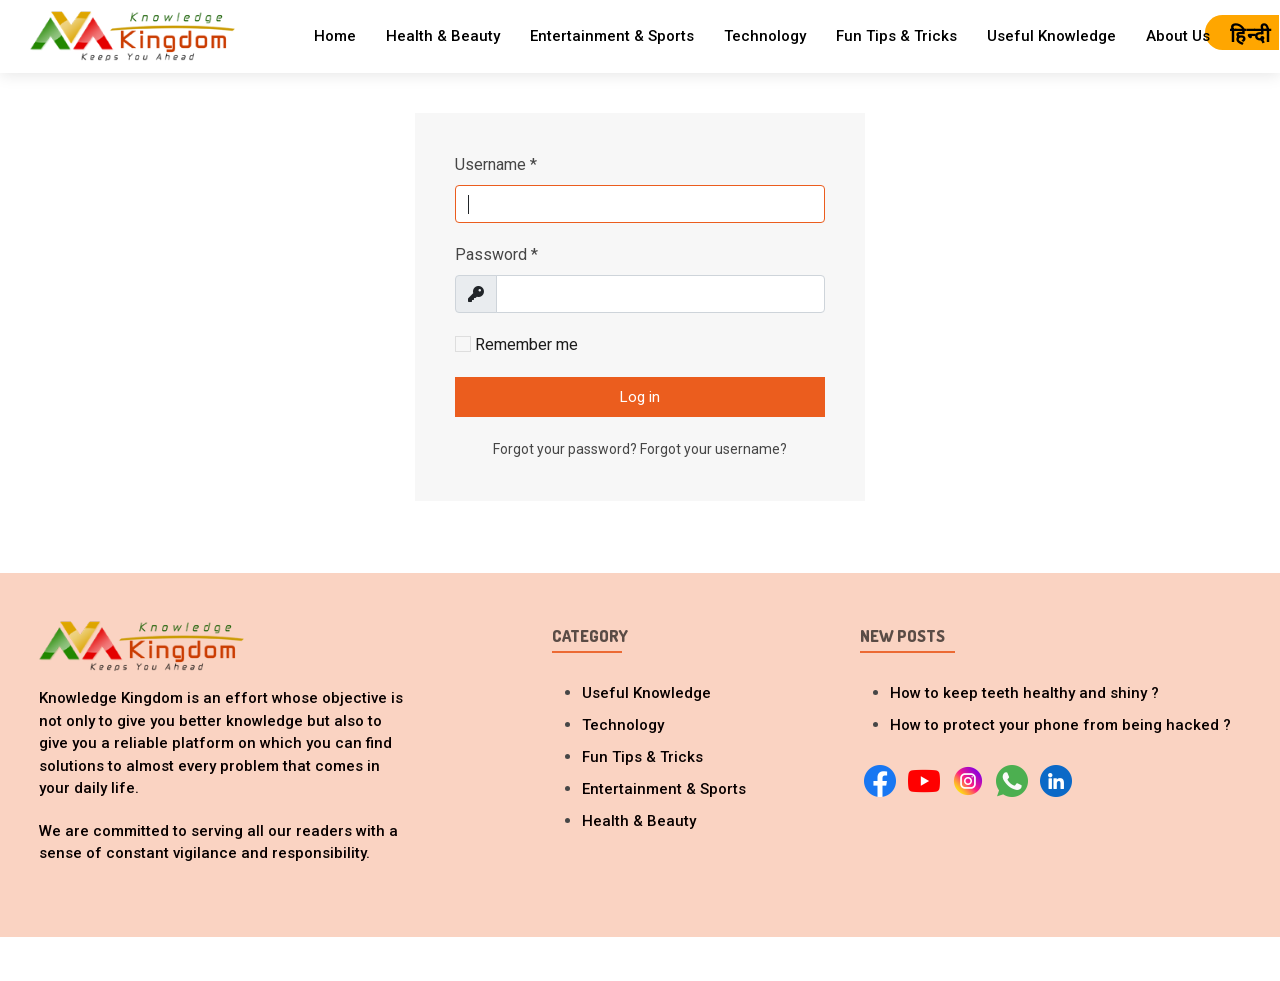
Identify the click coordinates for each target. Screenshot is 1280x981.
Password (496, 254)
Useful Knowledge (1051, 36)
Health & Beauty (443, 36)
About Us (1178, 36)
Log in (640, 397)
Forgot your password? (566, 449)
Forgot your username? (713, 449)
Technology (765, 36)
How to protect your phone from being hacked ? (1060, 725)
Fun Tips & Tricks (896, 36)
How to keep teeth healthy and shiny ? (1024, 693)
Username (496, 164)
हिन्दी (1250, 35)
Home (335, 36)
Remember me (516, 344)
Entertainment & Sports (612, 36)
